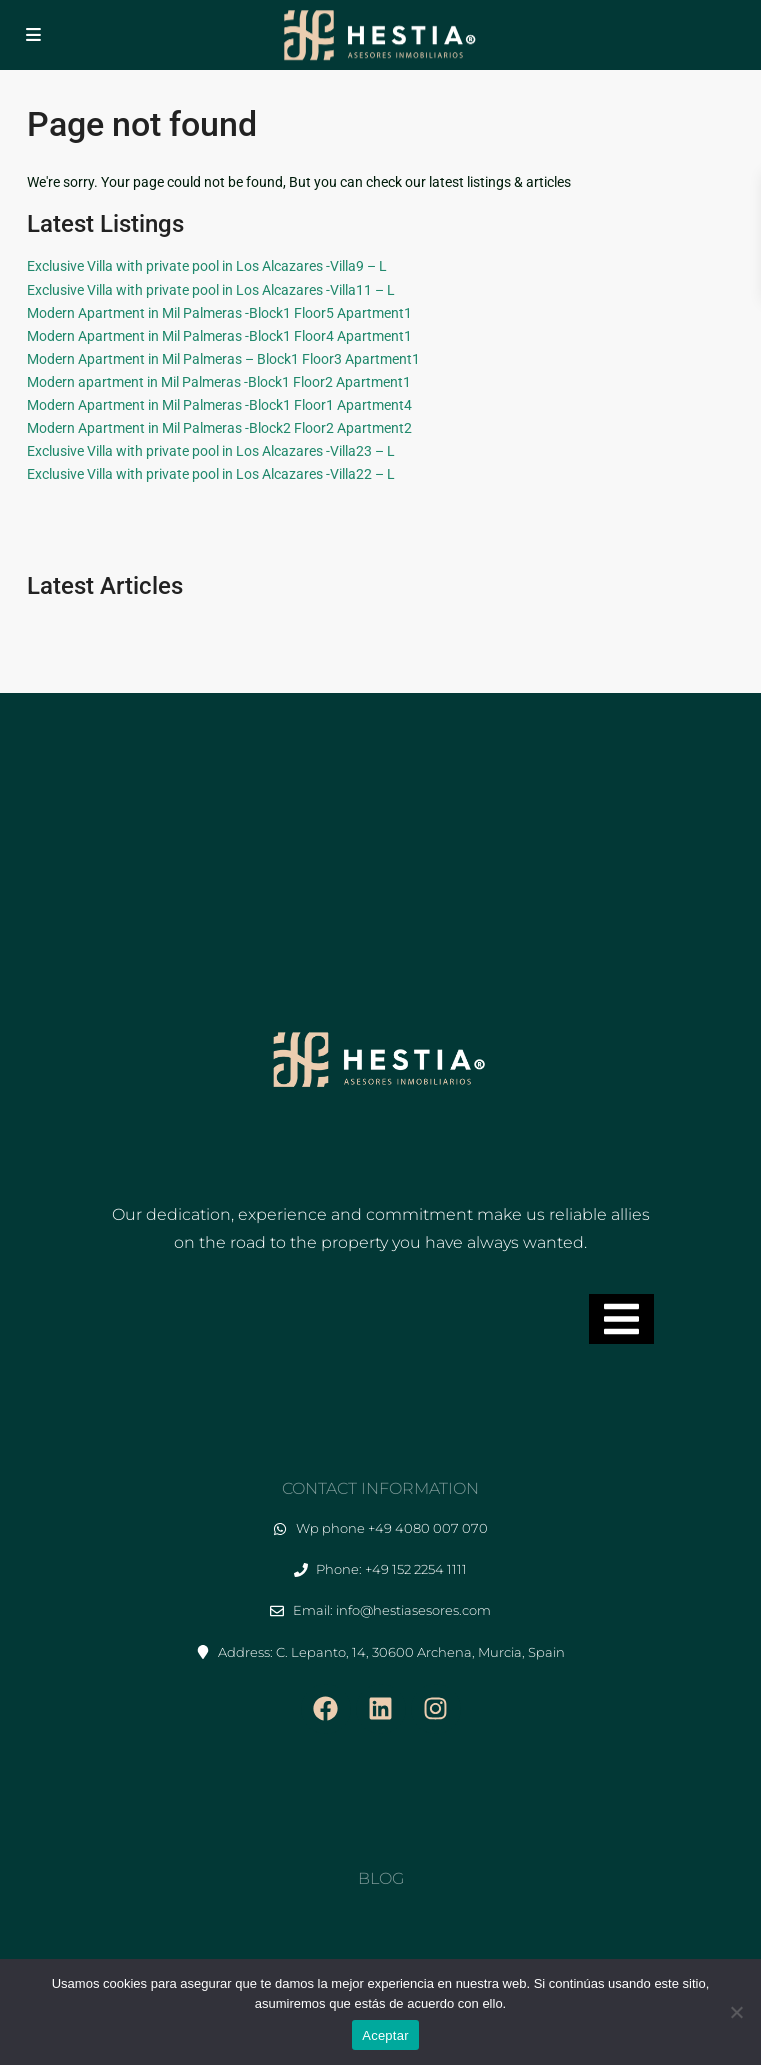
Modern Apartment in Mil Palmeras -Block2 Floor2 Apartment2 (219, 428)
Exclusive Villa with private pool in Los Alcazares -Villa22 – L (211, 474)
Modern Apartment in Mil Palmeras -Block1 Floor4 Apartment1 (219, 336)
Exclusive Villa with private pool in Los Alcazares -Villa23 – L (211, 451)
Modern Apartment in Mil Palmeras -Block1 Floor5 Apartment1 (219, 313)
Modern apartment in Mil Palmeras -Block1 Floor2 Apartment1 (219, 382)
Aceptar (385, 2035)
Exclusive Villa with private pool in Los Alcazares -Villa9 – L (207, 266)
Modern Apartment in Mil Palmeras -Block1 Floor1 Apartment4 (219, 405)
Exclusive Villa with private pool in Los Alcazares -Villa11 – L (211, 290)
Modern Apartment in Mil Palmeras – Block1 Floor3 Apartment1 (223, 359)
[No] (736, 2012)
